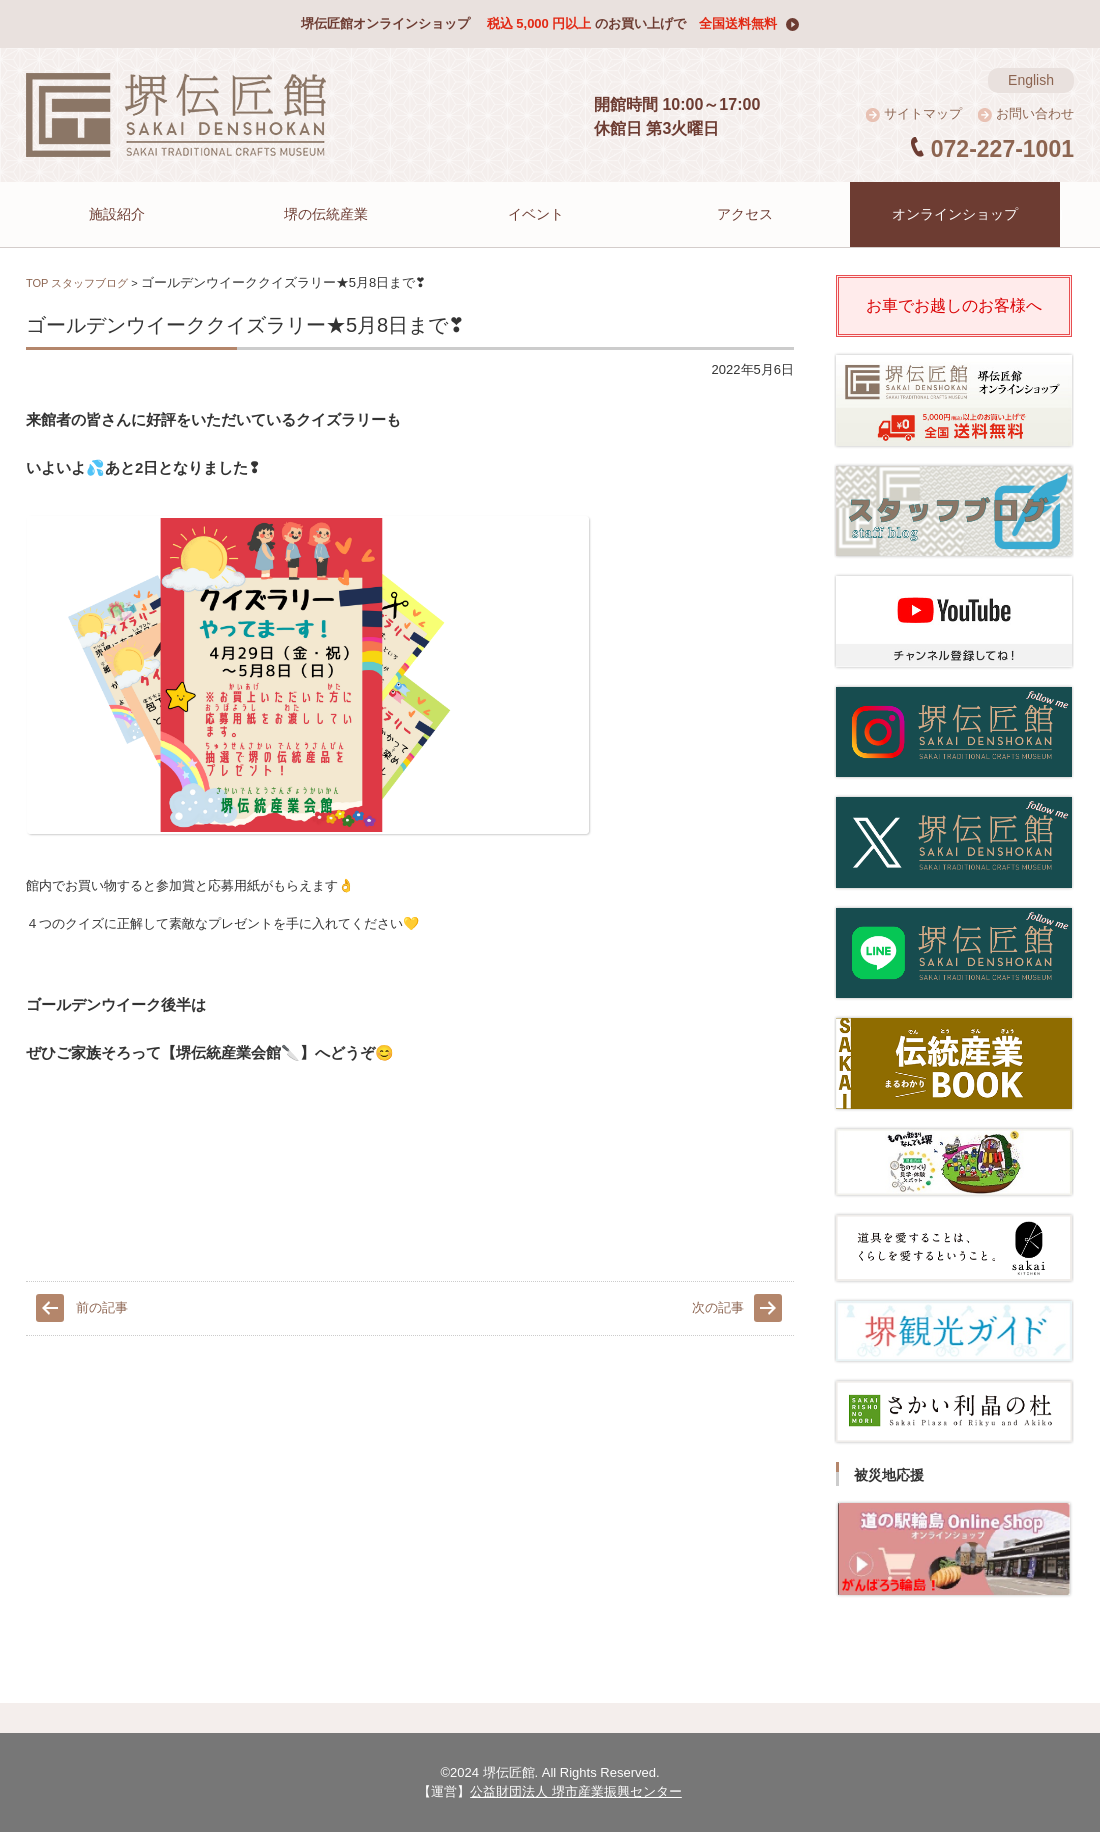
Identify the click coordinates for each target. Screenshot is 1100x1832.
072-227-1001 (1002, 149)
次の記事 (718, 1307)
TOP (37, 283)
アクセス (760, 214)
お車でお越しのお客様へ (954, 305)
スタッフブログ (89, 283)
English (1031, 80)
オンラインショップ (969, 214)
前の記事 (102, 1307)
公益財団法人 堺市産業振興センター (576, 1791)
